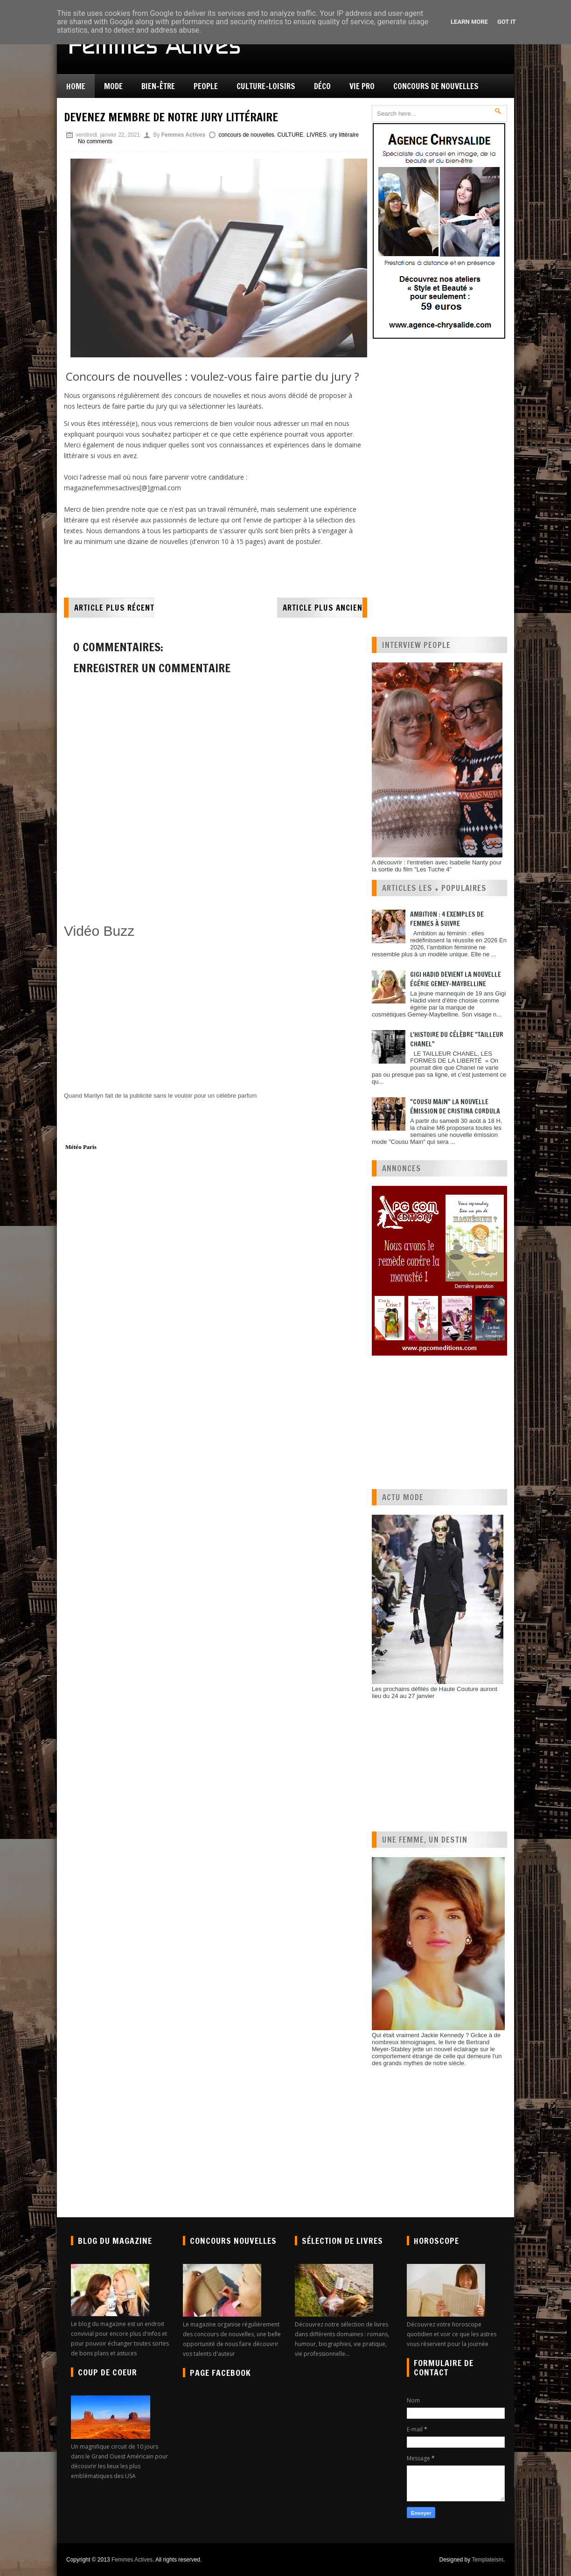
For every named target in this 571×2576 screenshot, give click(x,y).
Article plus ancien (322, 607)
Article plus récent (114, 607)
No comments (95, 141)
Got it (506, 21)
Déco (322, 86)
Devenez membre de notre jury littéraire (171, 117)
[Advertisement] (173, 896)
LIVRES (316, 135)
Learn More (469, 21)
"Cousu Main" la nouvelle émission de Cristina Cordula (455, 1106)
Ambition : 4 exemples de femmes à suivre (447, 919)
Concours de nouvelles (436, 86)
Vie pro (362, 86)
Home (75, 86)
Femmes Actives (132, 2559)
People (206, 86)
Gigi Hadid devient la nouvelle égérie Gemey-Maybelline (455, 979)
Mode (113, 86)
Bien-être (158, 86)
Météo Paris (81, 1146)
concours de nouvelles (246, 135)
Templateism (487, 2559)
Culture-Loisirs (266, 86)
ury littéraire (344, 135)
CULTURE (291, 135)
